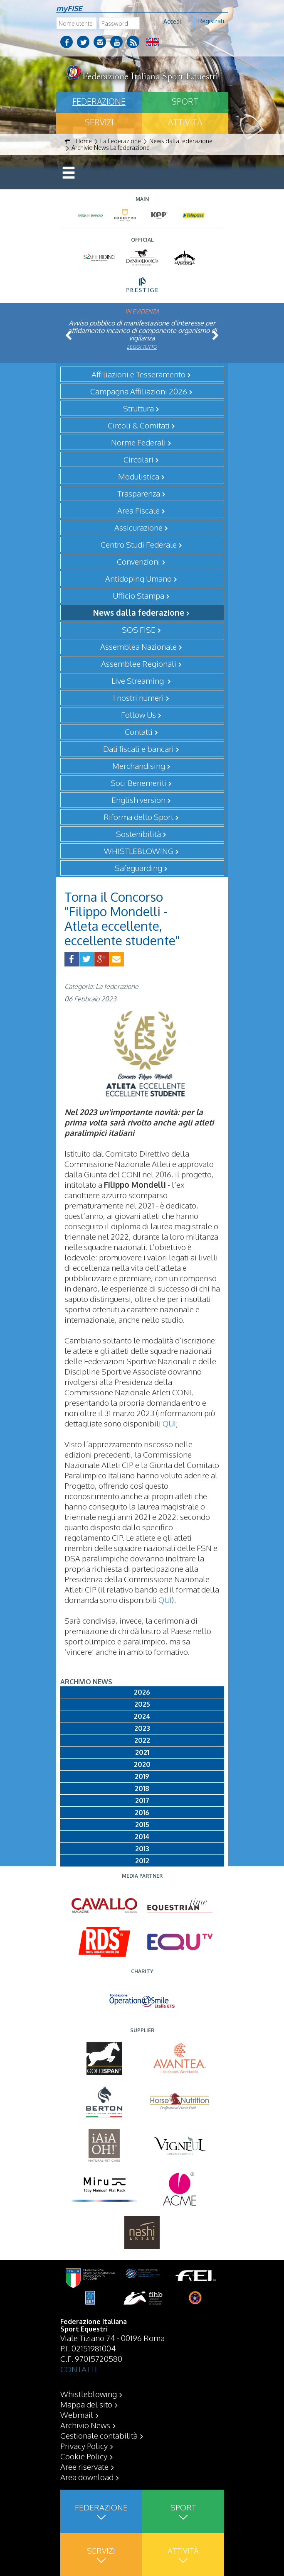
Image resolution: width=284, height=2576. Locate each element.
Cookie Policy (83, 2456)
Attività (185, 122)
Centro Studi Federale (139, 544)
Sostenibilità (138, 834)
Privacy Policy (84, 2446)
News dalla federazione (138, 612)
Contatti (139, 731)
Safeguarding (138, 868)
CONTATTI (78, 2369)
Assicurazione (138, 527)
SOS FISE (139, 629)
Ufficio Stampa (138, 595)
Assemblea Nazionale (138, 646)
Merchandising (138, 766)
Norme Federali (138, 442)
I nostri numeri (138, 697)
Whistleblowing (88, 2394)
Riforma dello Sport (138, 817)
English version (138, 800)
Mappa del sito (86, 2404)
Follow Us (138, 714)
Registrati (211, 20)
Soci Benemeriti (138, 783)
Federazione (99, 101)
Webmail (76, 2414)
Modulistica (138, 476)
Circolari (138, 459)
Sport (185, 101)
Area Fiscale (138, 510)
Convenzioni (138, 561)
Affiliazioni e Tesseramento (138, 374)
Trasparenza (138, 493)
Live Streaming (138, 680)
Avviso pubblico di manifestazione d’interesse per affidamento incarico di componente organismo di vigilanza (142, 330)
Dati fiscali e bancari (138, 748)
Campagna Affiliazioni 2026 (138, 391)
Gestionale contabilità (99, 2435)
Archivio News (85, 2425)
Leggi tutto (142, 347)
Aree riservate (84, 2466)
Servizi (99, 122)
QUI (169, 1423)
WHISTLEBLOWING (138, 851)
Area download (87, 2477)
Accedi (172, 21)
